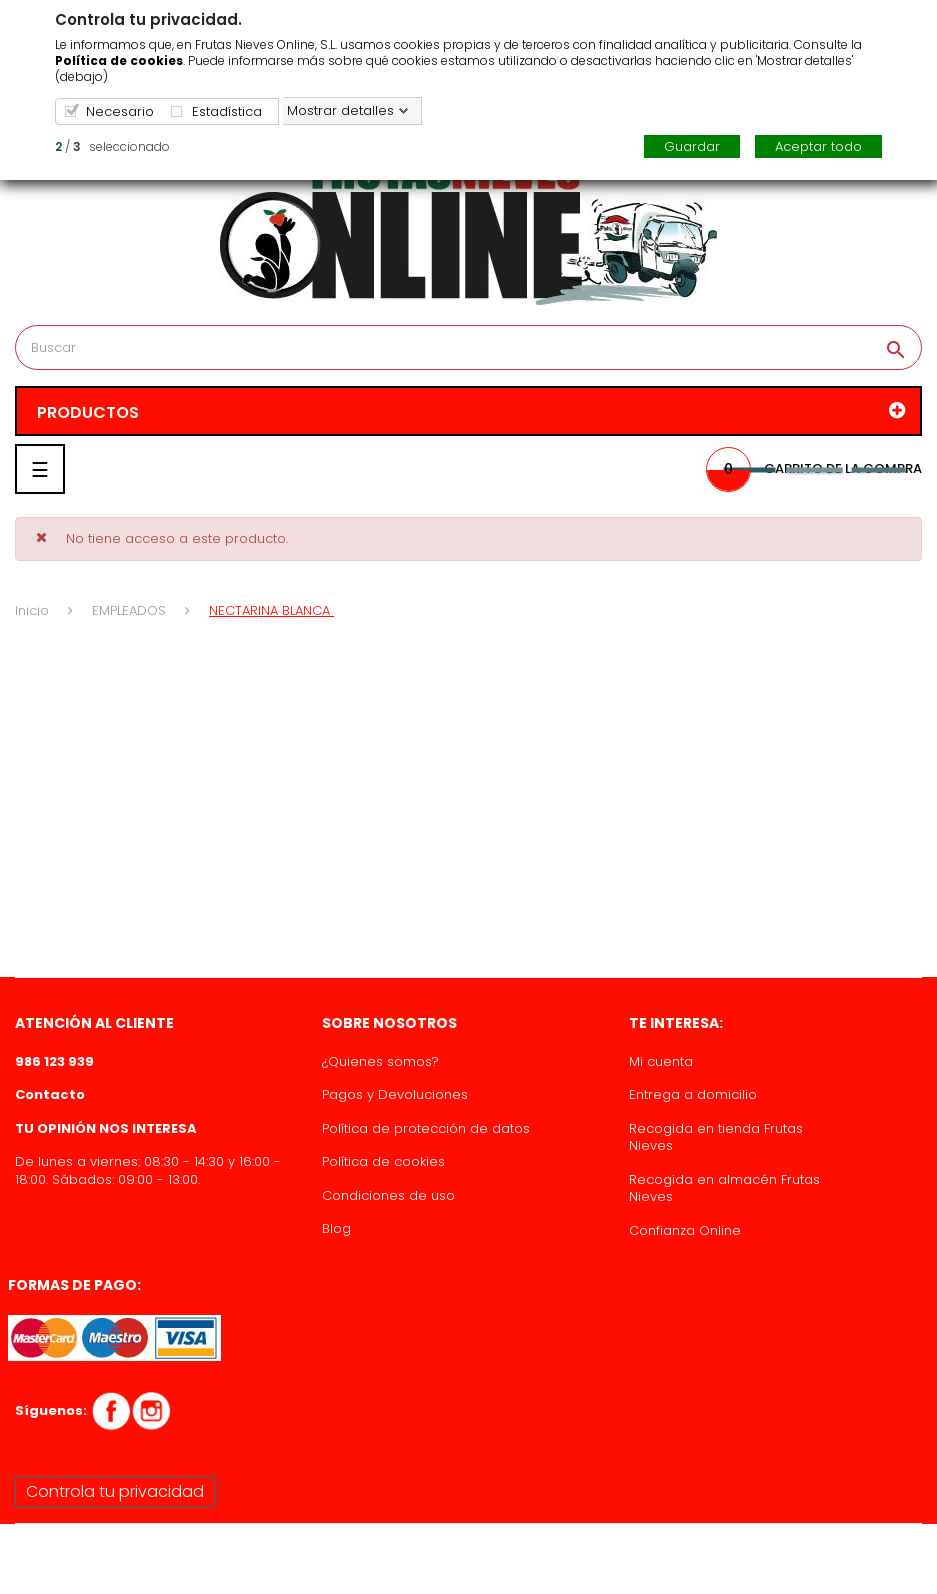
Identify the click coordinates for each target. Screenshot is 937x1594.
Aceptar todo (818, 146)
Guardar (692, 146)
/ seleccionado (112, 146)
